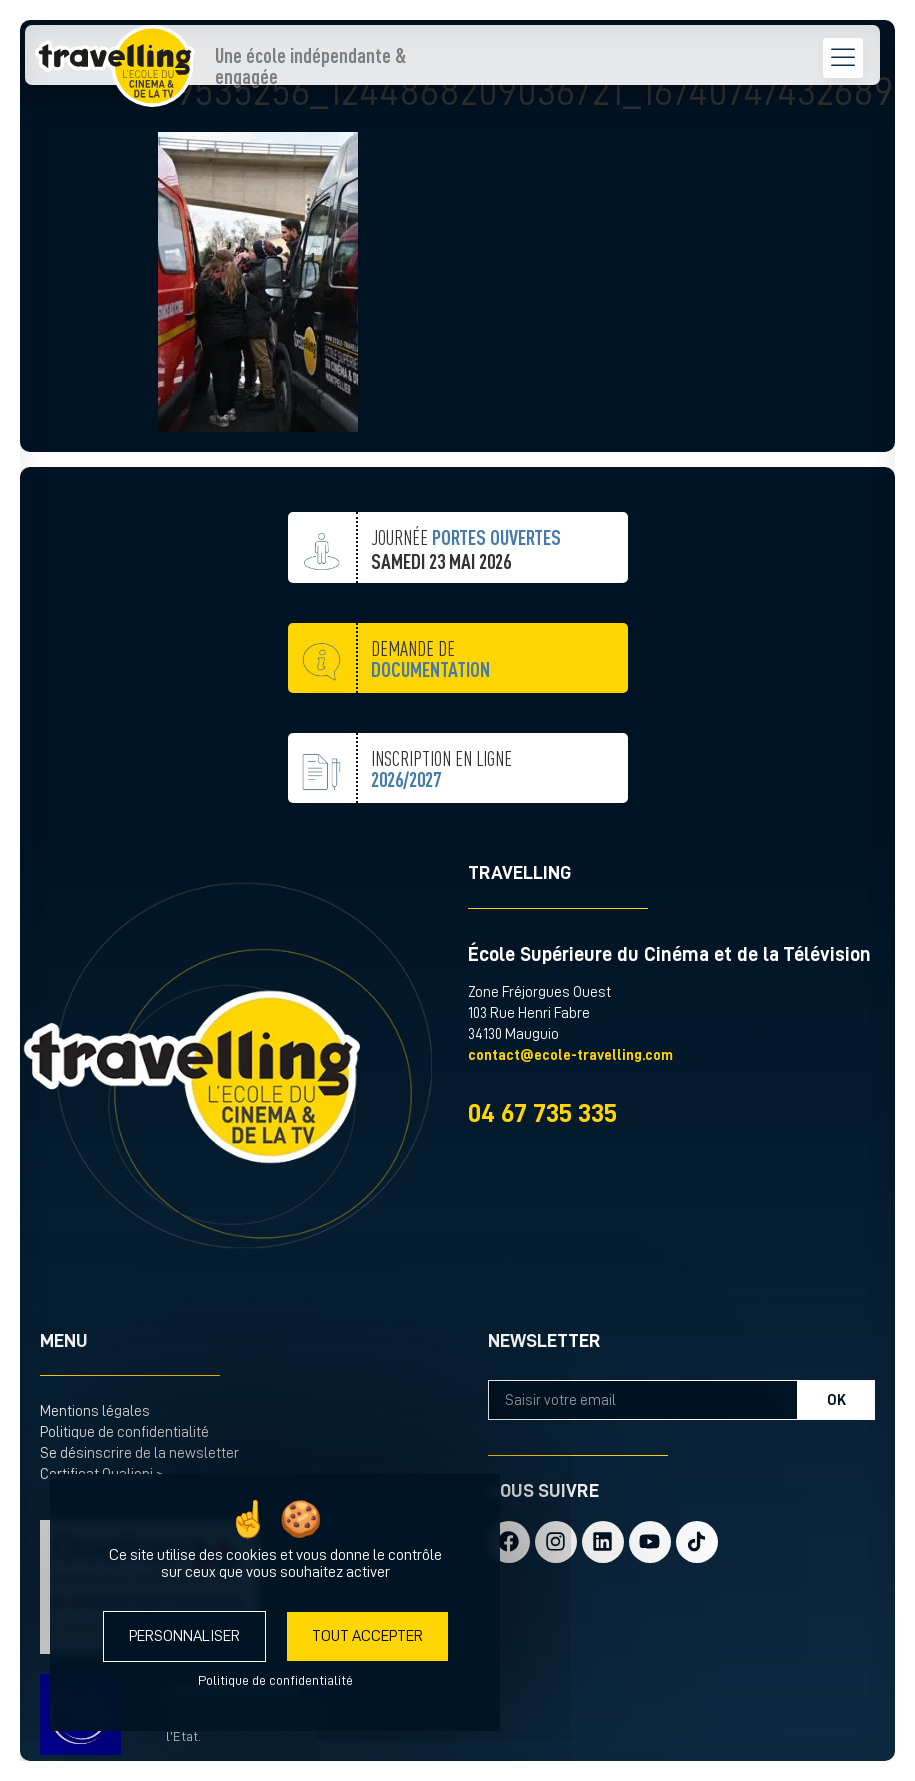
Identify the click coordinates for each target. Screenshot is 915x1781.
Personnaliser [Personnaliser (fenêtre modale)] (184, 1636)
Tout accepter (367, 1636)
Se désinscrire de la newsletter (139, 1453)
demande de (430, 708)
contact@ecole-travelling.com (570, 1055)
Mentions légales (95, 1411)
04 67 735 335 (542, 1113)
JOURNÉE (466, 599)
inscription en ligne (441, 818)
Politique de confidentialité (124, 1432)
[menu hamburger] (751, 60)
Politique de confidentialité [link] (275, 1680)
